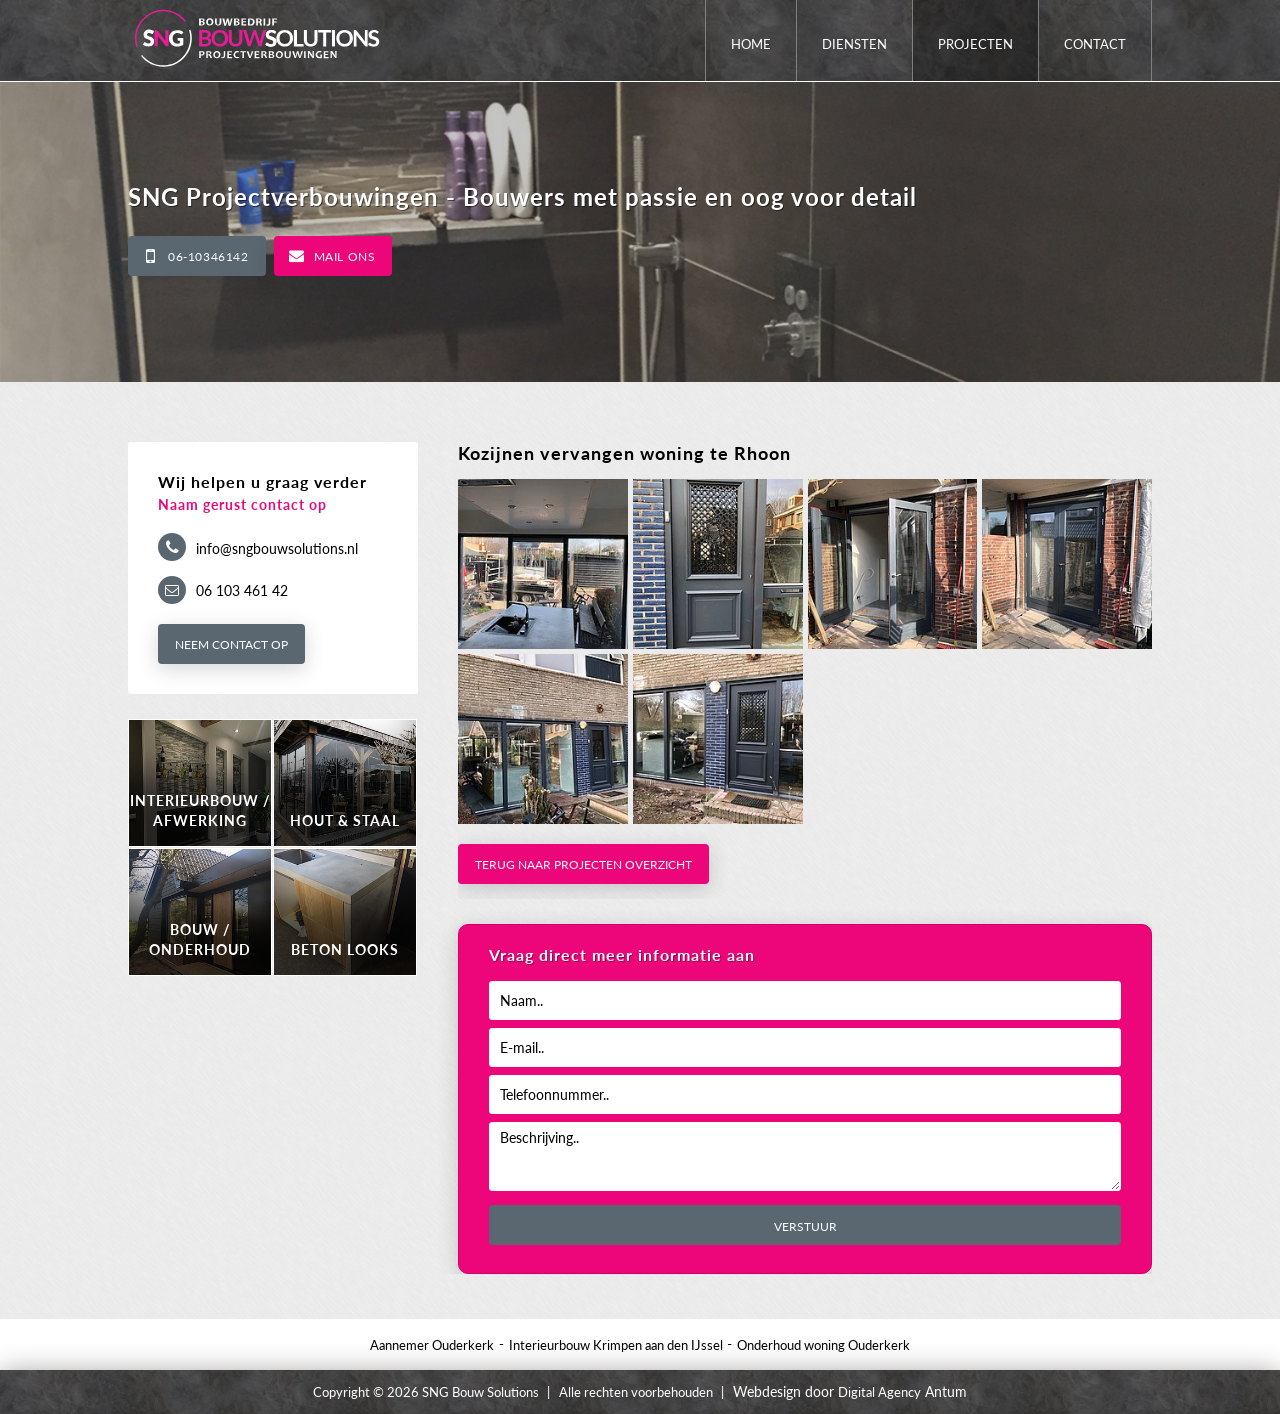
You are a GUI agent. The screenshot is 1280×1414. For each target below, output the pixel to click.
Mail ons (345, 256)
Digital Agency (879, 1392)
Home (751, 44)
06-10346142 (208, 256)
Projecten (975, 44)
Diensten (854, 44)
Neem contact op (231, 644)
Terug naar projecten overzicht (583, 864)
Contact (1095, 44)
